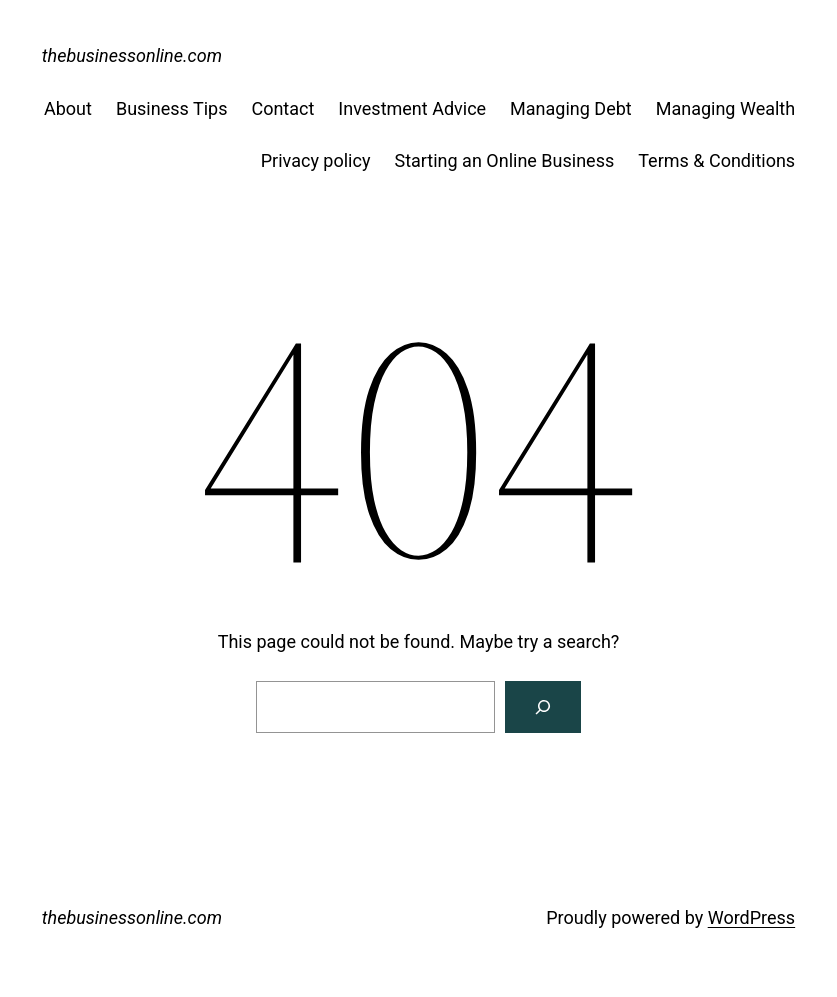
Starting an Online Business (504, 160)
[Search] (543, 707)
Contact (282, 108)
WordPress (751, 917)
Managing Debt (571, 108)
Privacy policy (316, 160)
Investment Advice (412, 108)
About (68, 108)
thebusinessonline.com (132, 55)
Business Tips (172, 108)
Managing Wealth (725, 108)
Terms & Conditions (716, 160)
